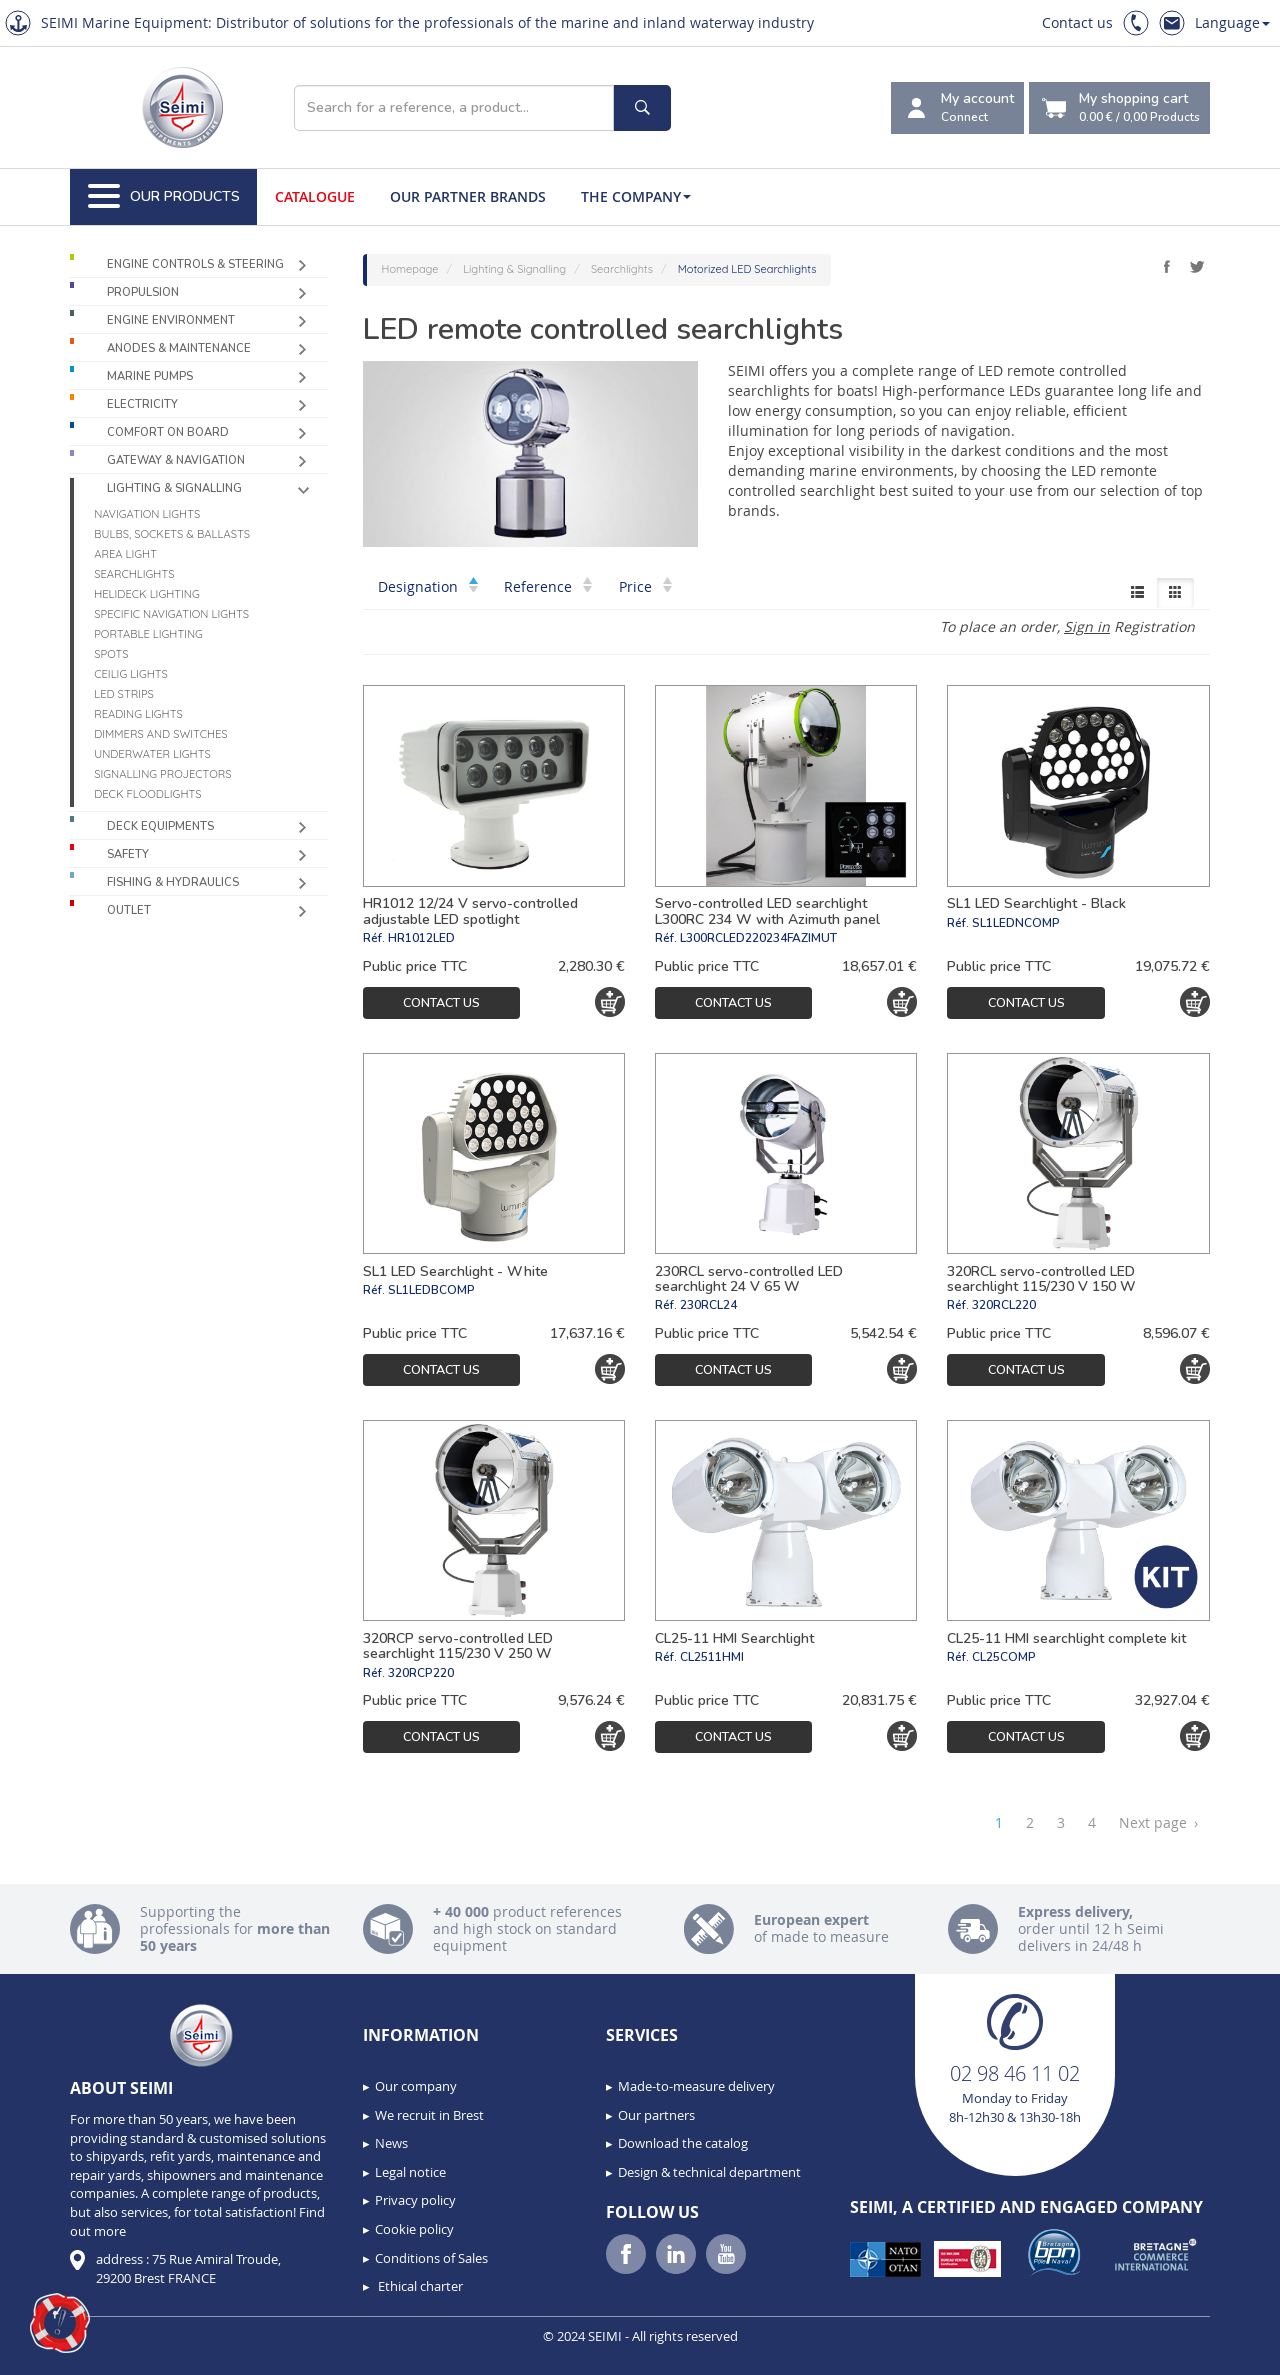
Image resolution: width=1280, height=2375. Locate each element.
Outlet (129, 910)
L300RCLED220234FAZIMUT (758, 938)
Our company (416, 2086)
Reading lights (138, 714)
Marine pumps (150, 376)
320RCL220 (1004, 1305)
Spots (111, 654)
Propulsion (143, 292)
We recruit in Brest (429, 2115)
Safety (128, 854)
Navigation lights (147, 514)
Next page (1158, 1823)
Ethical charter (419, 2286)
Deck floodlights (147, 794)
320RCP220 (421, 1673)
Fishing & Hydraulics (173, 882)
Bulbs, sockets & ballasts (172, 534)
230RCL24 (708, 1305)
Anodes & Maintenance (179, 348)
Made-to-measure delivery (696, 2086)
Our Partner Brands (468, 196)
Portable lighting (148, 634)
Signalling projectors (162, 774)
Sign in (1087, 626)
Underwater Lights (152, 754)
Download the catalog (683, 2143)
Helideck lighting (147, 594)
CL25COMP (1004, 1657)
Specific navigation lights (171, 614)
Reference (548, 586)
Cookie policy (414, 2229)
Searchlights (134, 574)
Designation (428, 586)
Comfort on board (168, 432)
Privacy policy (415, 2200)
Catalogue (315, 196)
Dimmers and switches (160, 734)
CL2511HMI (712, 1657)
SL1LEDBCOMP (431, 1290)
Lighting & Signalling (174, 488)
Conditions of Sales (431, 2258)
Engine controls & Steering (195, 264)
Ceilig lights (131, 674)
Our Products (164, 197)
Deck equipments (160, 826)
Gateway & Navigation (176, 460)
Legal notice (410, 2172)
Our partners (656, 2115)
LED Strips (124, 694)
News (391, 2143)
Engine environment (171, 320)
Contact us (1077, 22)
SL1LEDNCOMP (1016, 923)
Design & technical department (709, 2172)
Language (1232, 22)
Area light (125, 554)
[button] (60, 2323)
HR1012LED (421, 938)
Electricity (142, 404)
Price (645, 586)
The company (636, 196)
